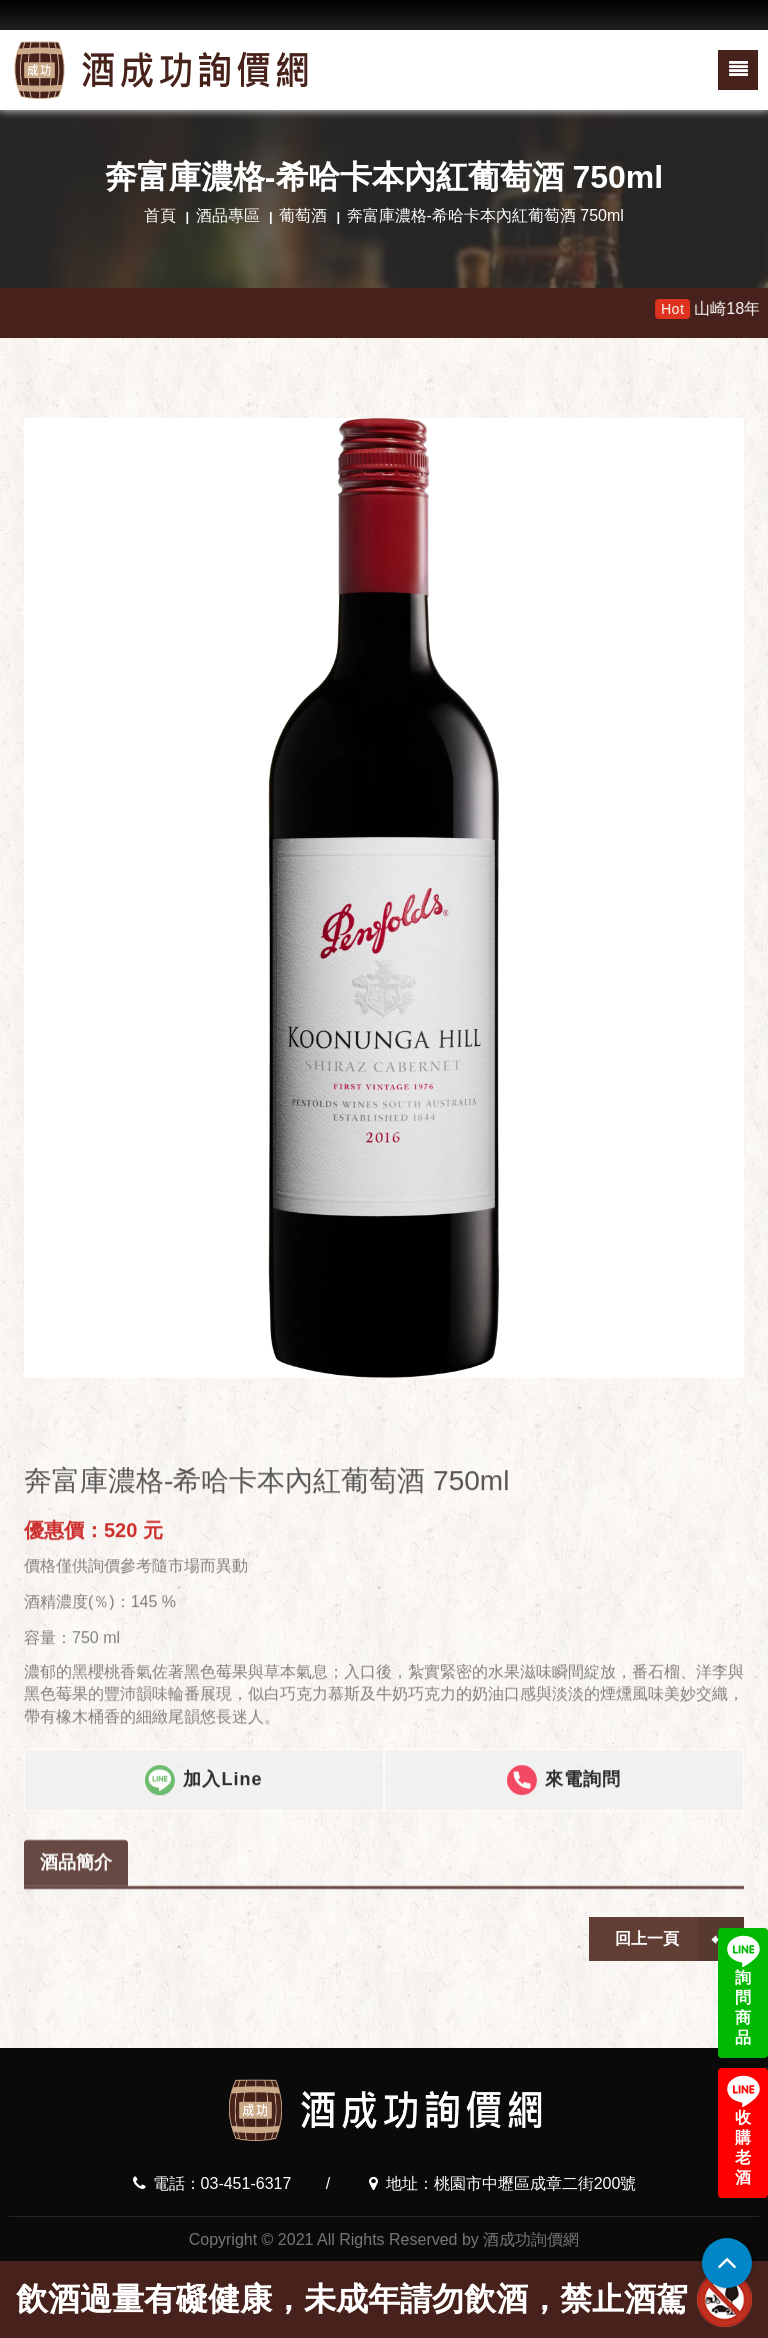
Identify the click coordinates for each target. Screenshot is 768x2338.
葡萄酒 (303, 215)
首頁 (160, 215)
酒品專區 (228, 215)
